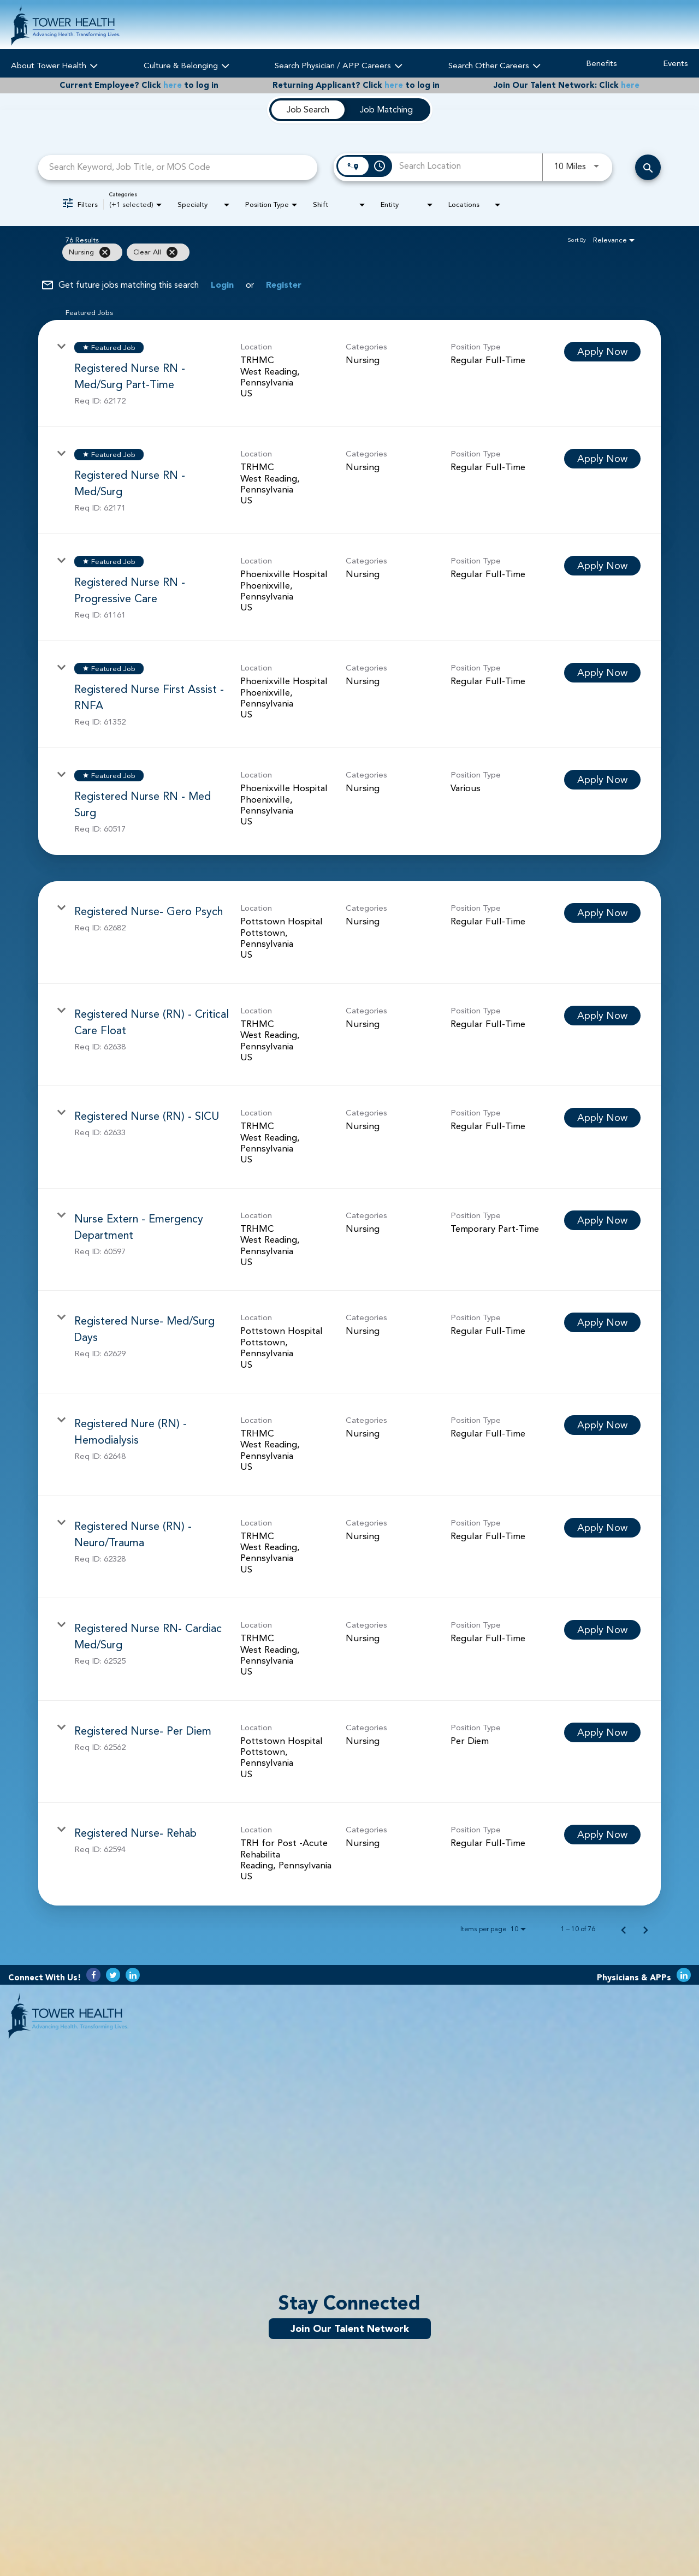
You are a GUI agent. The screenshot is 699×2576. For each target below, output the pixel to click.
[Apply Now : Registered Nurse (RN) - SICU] (602, 1117)
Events (675, 64)
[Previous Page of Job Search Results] (624, 1929)
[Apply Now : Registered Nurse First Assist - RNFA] (602, 672)
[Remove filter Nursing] (105, 252)
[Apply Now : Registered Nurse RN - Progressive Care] (602, 565)
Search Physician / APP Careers (338, 64)
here (172, 85)
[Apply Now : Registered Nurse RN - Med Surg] (602, 780)
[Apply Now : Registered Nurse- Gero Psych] (602, 913)
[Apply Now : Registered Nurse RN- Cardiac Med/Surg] (602, 1630)
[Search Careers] (648, 167)
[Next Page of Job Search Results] (645, 1929)
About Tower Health (54, 64)
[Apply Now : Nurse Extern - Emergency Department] (602, 1220)
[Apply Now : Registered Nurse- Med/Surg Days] (602, 1322)
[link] (349, 373)
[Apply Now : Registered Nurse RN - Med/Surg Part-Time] (602, 351)
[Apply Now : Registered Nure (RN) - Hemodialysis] (602, 1425)
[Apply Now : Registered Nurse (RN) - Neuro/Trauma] (602, 1528)
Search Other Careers (494, 64)
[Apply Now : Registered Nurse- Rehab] (602, 1834)
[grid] (327, 252)
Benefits (601, 64)
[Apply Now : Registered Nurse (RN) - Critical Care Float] (602, 1015)
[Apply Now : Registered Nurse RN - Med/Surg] (602, 458)
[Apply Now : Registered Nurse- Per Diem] (602, 1732)
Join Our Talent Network (350, 2329)
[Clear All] (172, 252)
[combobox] (177, 167)
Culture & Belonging (186, 64)
